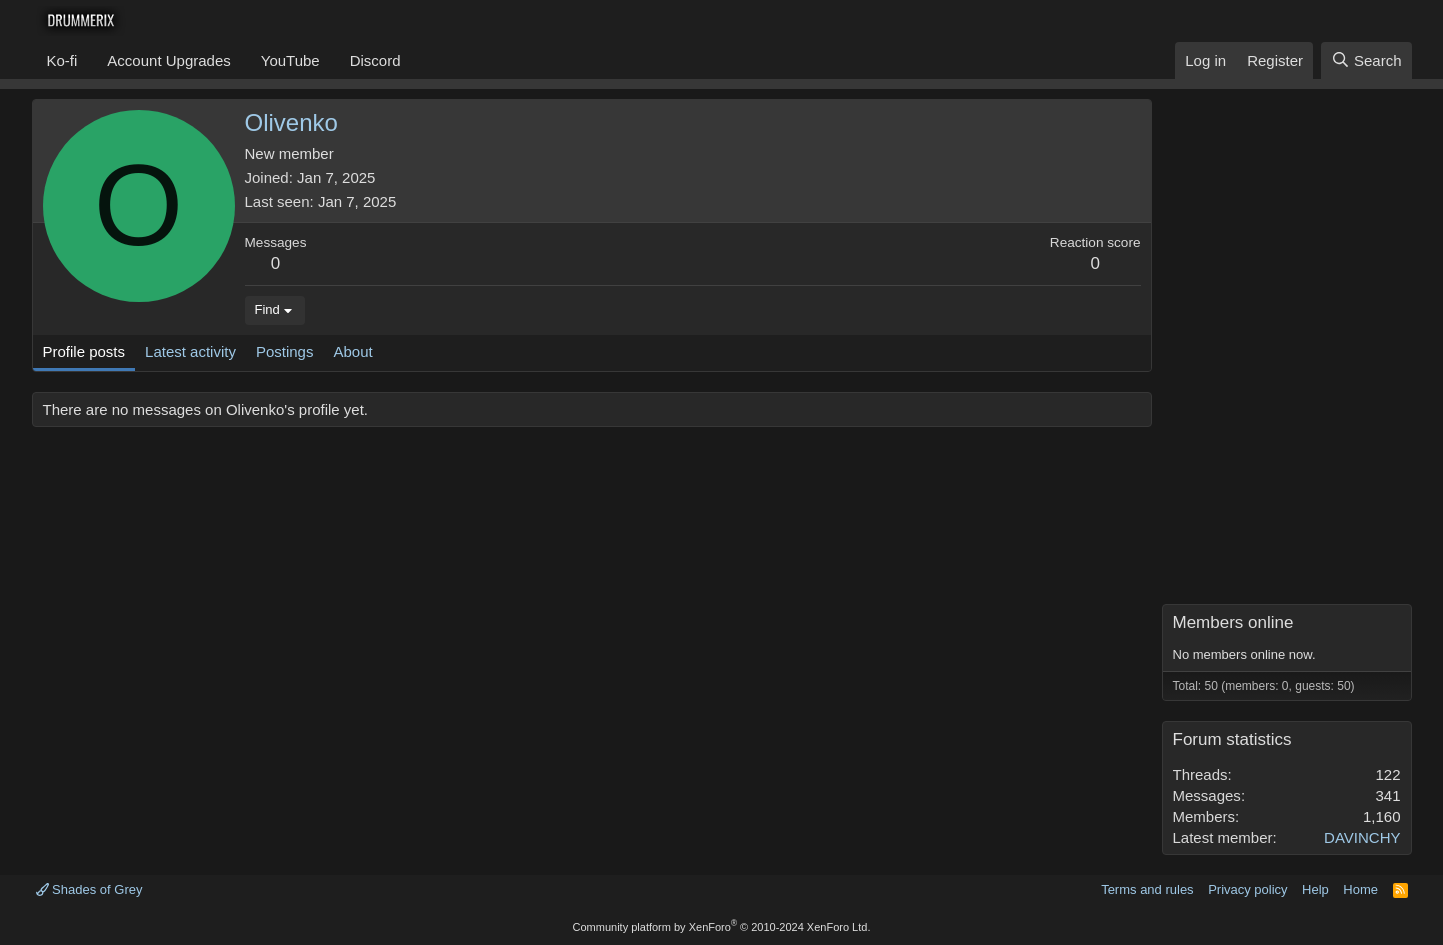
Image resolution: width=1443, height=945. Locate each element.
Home (1360, 889)
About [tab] (352, 351)
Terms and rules (1147, 889)
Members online (1233, 622)
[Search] (1366, 60)
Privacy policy (1247, 889)
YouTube (290, 60)
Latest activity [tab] (190, 351)
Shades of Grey (89, 889)
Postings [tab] (285, 351)
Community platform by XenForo (722, 927)
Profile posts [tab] (84, 351)
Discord (375, 60)
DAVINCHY (1362, 837)
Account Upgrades (168, 60)
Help (1315, 889)
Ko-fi (62, 60)
